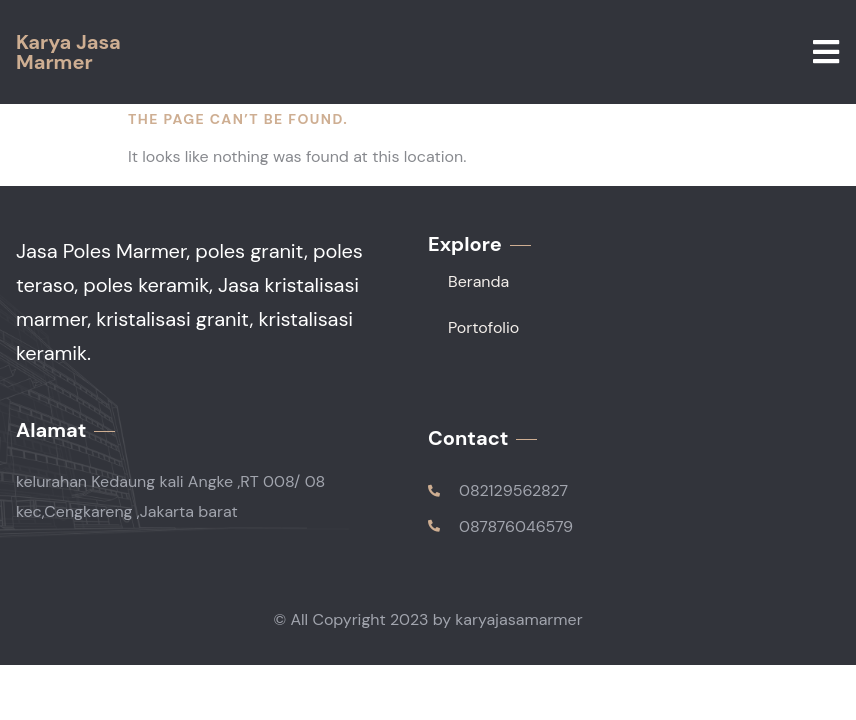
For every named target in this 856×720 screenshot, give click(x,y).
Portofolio (483, 327)
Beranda (478, 281)
